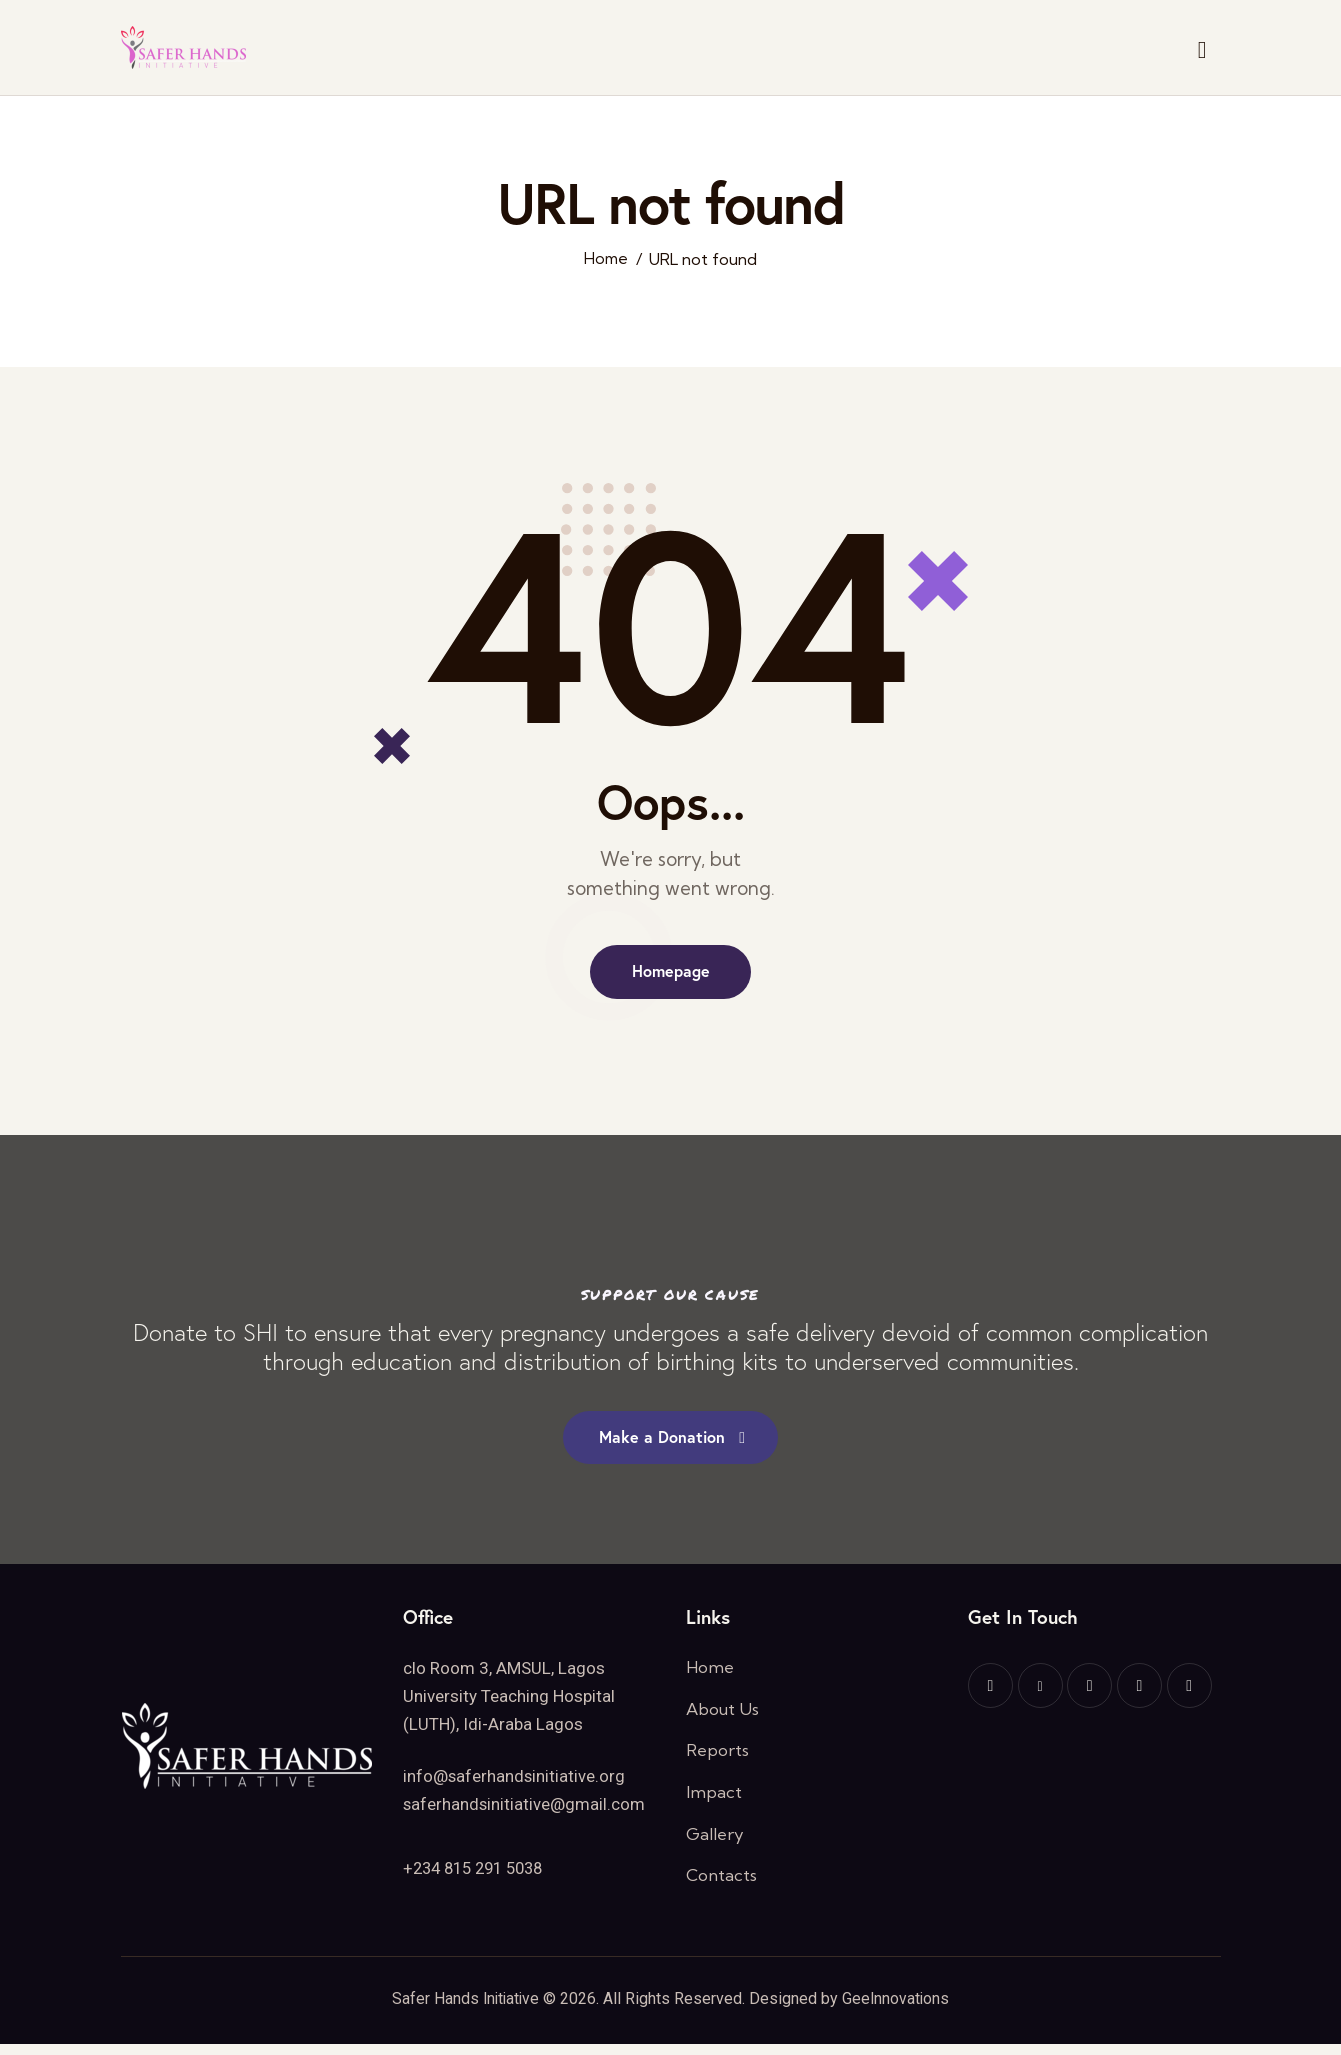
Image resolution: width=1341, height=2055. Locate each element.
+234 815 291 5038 (479, 1874)
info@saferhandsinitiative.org (515, 1783)
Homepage (671, 972)
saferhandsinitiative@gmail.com (525, 1811)
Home (606, 259)
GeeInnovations (897, 2009)
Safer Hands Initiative (464, 2009)
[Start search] (1202, 50)
